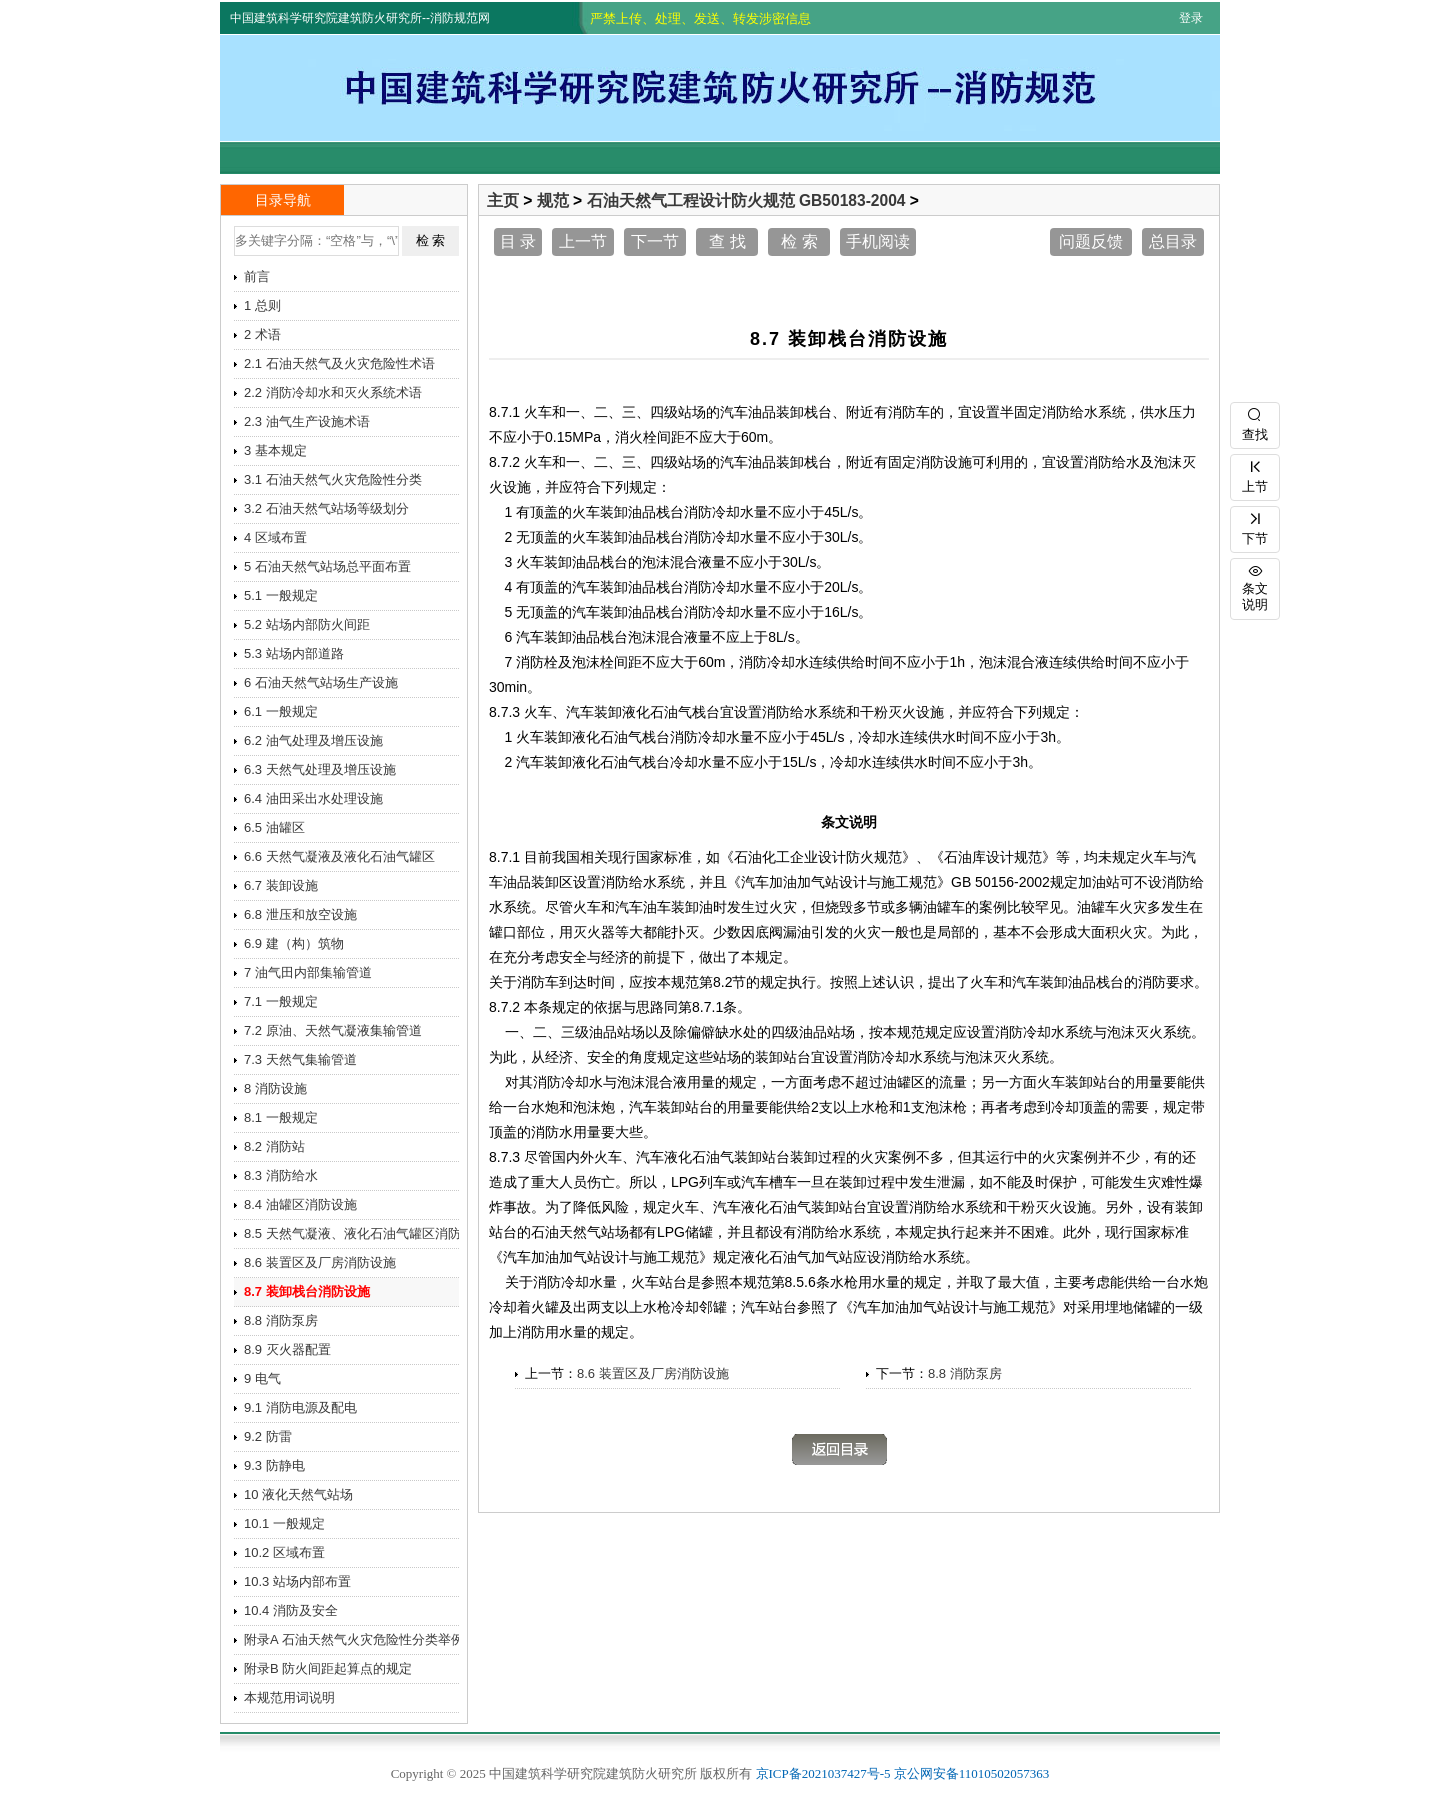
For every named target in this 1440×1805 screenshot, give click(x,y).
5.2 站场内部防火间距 (307, 624)
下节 (1254, 526)
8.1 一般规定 (281, 1117)
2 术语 (262, 334)
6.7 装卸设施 (281, 885)
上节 (1254, 474)
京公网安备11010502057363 (972, 1773)
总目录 (1173, 241)
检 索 (799, 241)
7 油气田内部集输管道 (308, 972)
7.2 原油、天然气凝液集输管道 (333, 1030)
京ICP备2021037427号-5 (823, 1773)
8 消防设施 (275, 1088)
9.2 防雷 (268, 1436)
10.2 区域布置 (284, 1552)
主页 (503, 200)
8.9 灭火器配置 (287, 1349)
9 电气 (262, 1378)
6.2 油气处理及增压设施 (313, 740)
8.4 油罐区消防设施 (300, 1204)
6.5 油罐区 (274, 827)
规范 (553, 200)
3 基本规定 (275, 450)
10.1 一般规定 (284, 1523)
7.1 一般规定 (281, 1001)
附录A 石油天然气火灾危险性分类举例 (354, 1639)
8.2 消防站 (274, 1146)
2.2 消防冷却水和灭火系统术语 (333, 392)
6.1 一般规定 (281, 711)
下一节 (655, 241)
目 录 (518, 241)
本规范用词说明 (289, 1697)
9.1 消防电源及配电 (300, 1407)
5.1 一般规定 (281, 595)
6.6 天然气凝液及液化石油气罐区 (339, 856)
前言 (257, 276)
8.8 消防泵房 (965, 1373)
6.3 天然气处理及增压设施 (320, 769)
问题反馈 (1091, 241)
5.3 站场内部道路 (294, 653)
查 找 (727, 241)
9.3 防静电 (274, 1465)
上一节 (583, 241)
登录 (1191, 18)
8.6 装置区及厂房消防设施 (653, 1373)
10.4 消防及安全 (291, 1610)
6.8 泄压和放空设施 (300, 914)
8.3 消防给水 (281, 1175)
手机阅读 (878, 241)
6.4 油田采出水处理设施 (313, 798)
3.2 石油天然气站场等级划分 (326, 508)
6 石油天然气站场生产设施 (321, 682)
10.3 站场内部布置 (297, 1581)
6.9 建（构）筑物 (294, 943)
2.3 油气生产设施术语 (307, 421)
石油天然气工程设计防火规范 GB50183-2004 (746, 200)
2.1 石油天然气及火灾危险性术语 (339, 363)
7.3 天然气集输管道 (300, 1059)
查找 (1254, 422)
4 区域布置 (275, 537)
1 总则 (262, 305)
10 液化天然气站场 (298, 1494)
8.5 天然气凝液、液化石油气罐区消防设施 (359, 1233)
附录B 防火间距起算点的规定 (328, 1668)
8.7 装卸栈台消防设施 (307, 1291)
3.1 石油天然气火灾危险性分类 (333, 479)
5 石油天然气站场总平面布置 (327, 566)
